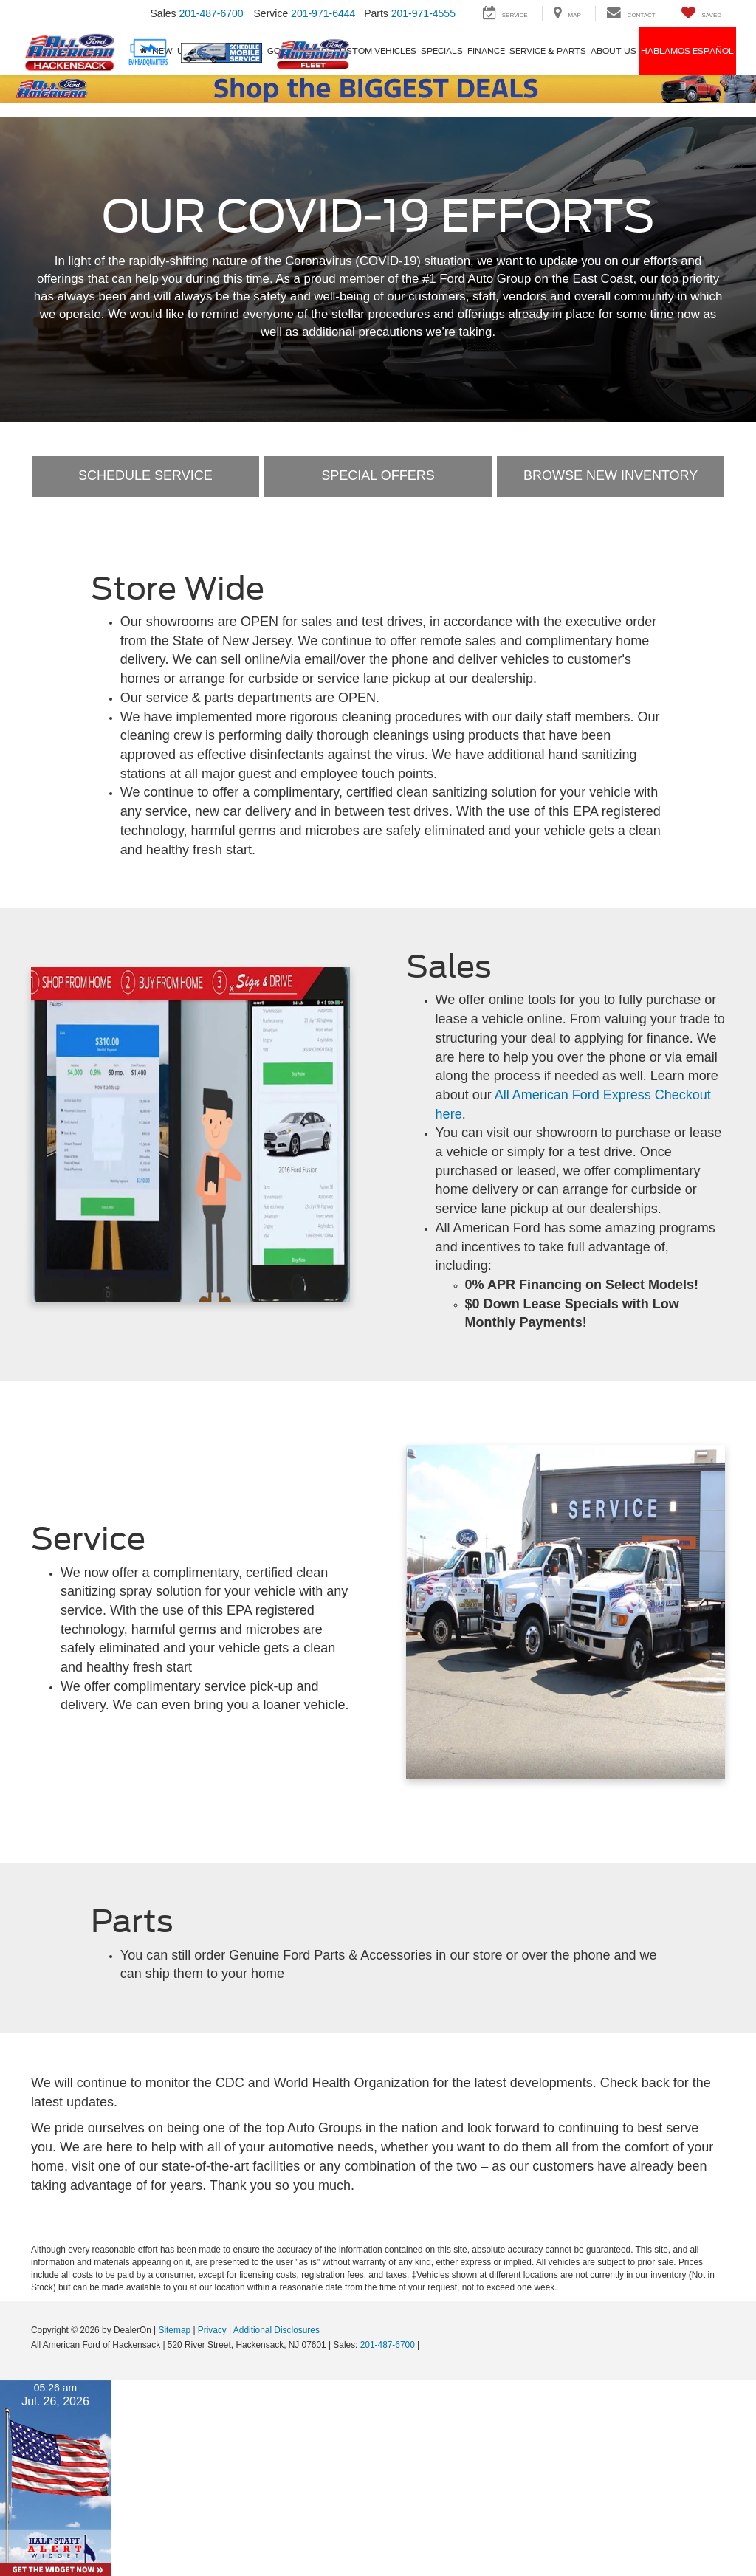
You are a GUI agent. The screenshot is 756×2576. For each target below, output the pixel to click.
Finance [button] (486, 51)
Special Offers (377, 475)
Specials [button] (442, 51)
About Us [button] (613, 51)
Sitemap (174, 2330)
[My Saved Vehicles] (701, 13)
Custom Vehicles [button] (375, 51)
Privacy (212, 2330)
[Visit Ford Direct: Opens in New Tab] (426, 2345)
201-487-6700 (387, 2345)
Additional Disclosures (276, 2330)
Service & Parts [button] (547, 51)
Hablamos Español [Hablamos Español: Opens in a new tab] (687, 51)
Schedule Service (145, 475)
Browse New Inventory (610, 475)
